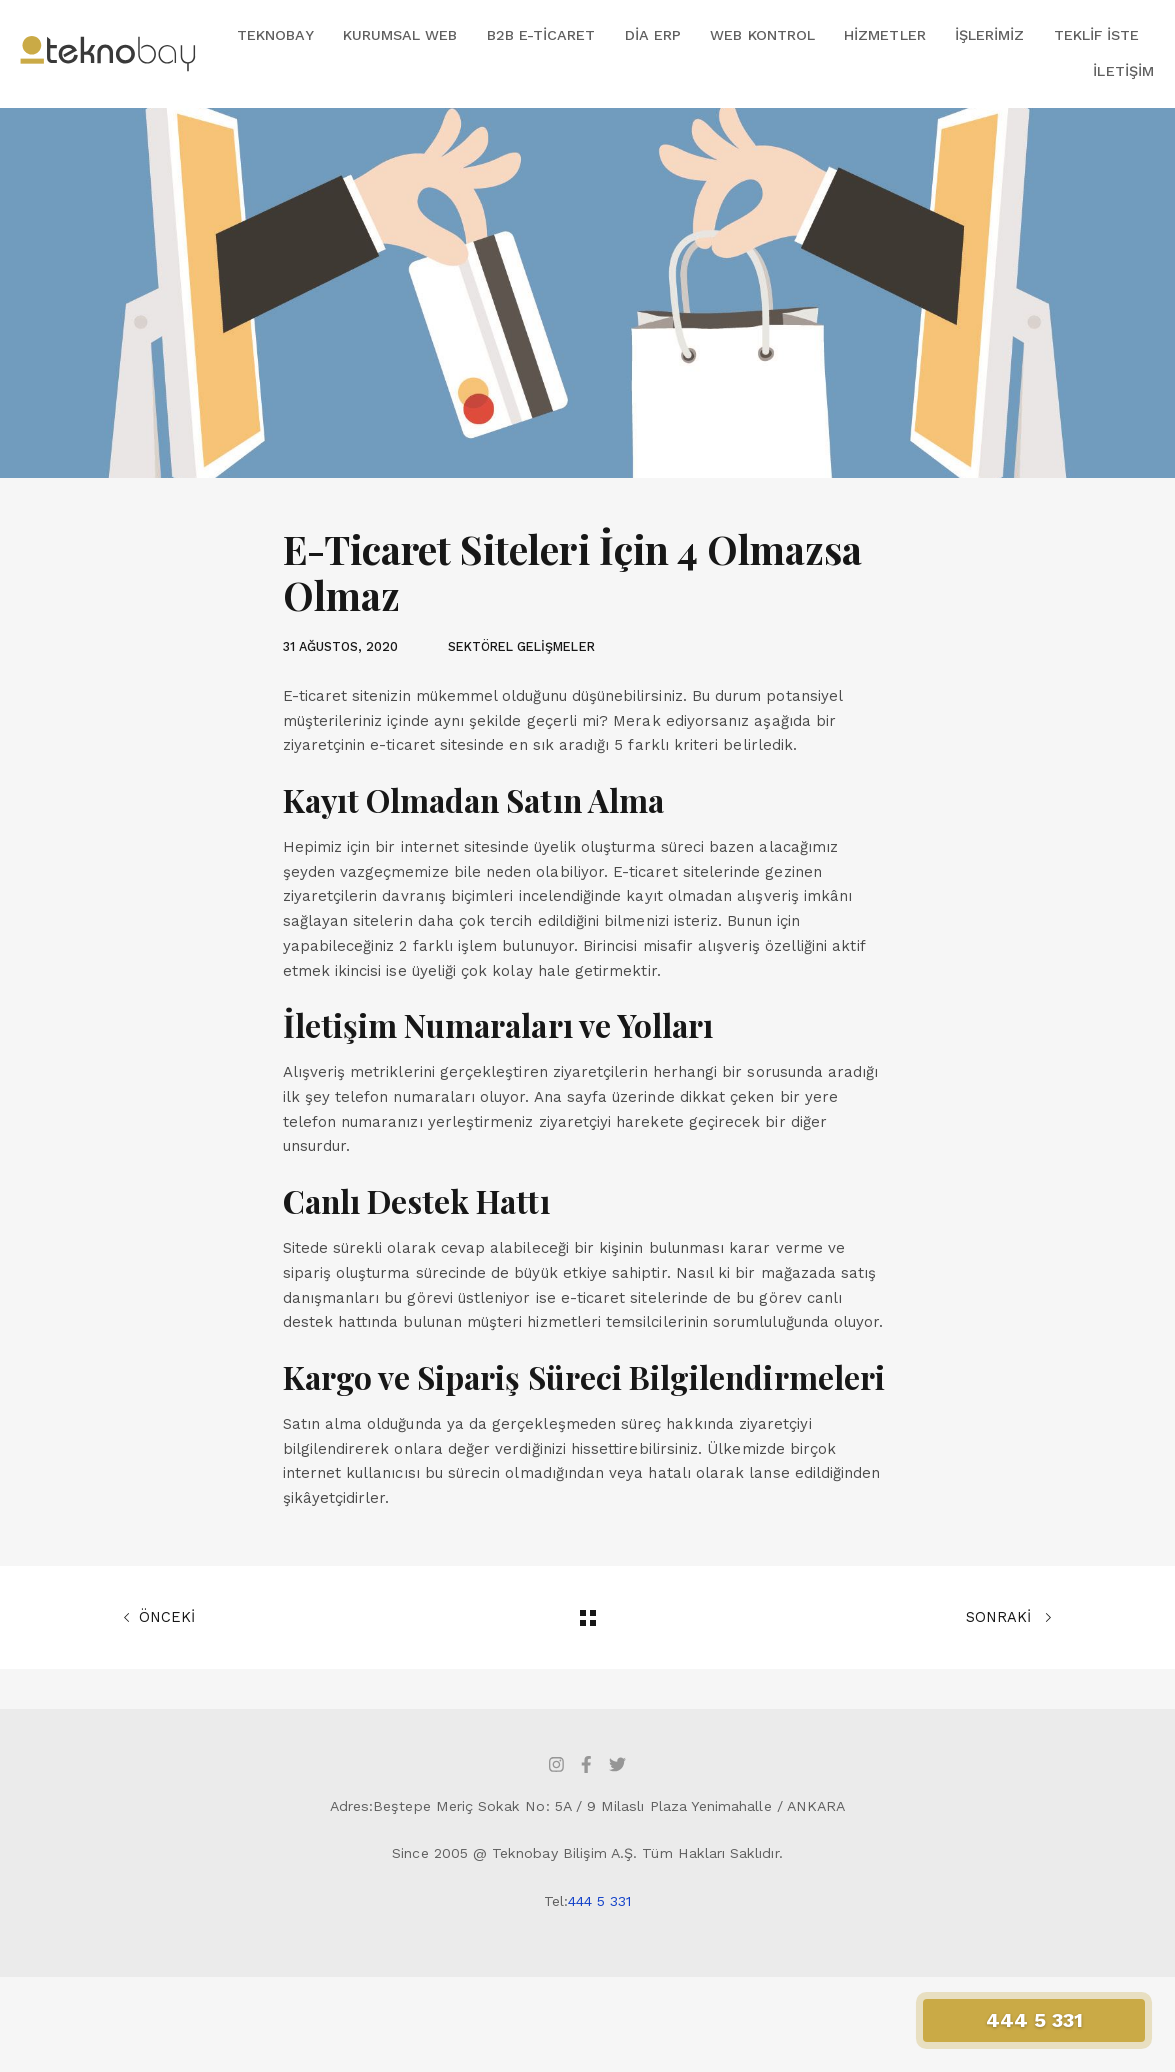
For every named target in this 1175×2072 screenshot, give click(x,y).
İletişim (1123, 71)
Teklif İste (1097, 35)
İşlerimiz (990, 35)
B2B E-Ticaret (541, 35)
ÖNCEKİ (159, 1618)
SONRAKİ (1009, 1618)
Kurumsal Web (400, 35)
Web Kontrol (762, 35)
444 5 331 (600, 1901)
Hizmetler (885, 35)
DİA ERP (653, 35)
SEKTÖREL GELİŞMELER (521, 646)
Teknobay (275, 35)
